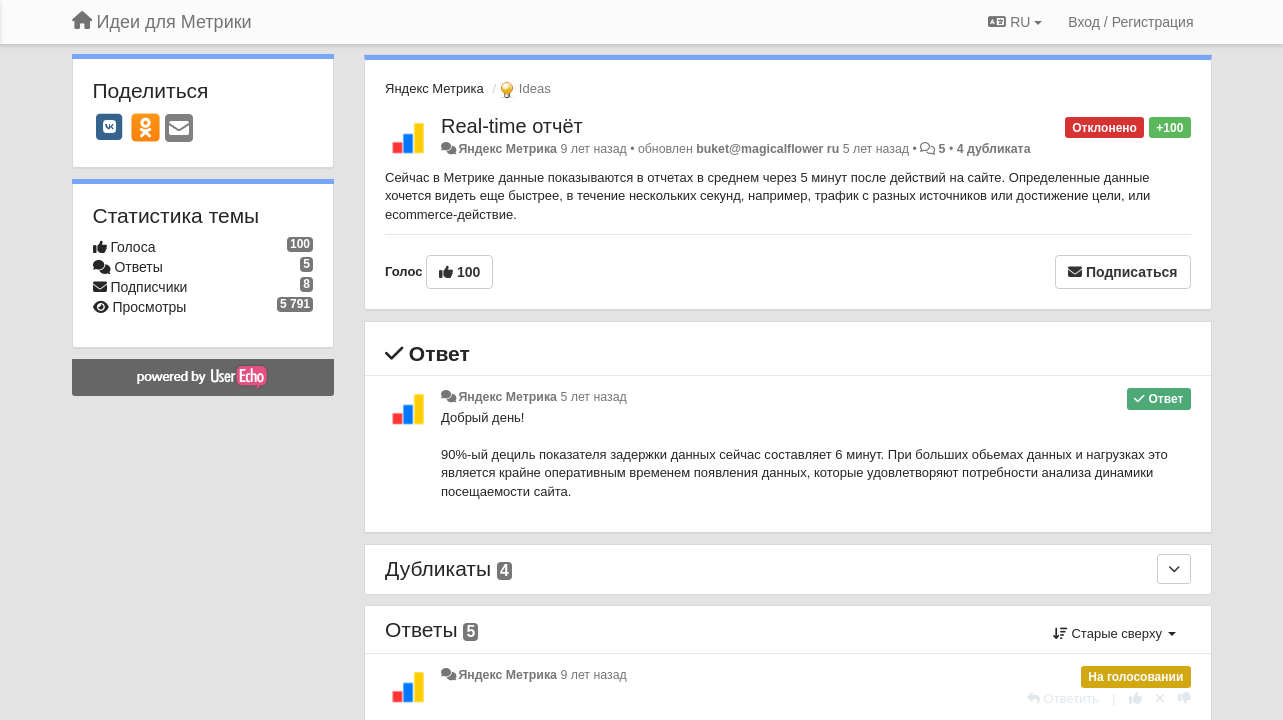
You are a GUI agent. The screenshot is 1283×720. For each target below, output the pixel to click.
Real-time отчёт (512, 126)
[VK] (110, 127)
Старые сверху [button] (1114, 633)
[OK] (145, 127)
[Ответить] (1063, 698)
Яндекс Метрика (434, 88)
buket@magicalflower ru (767, 149)
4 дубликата (994, 149)
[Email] (179, 129)
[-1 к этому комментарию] (1184, 698)
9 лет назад (593, 675)
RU (1015, 22)
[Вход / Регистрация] (1130, 22)
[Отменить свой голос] (1160, 698)
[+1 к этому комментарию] (1135, 698)
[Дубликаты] (1174, 569)
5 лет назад (593, 397)
